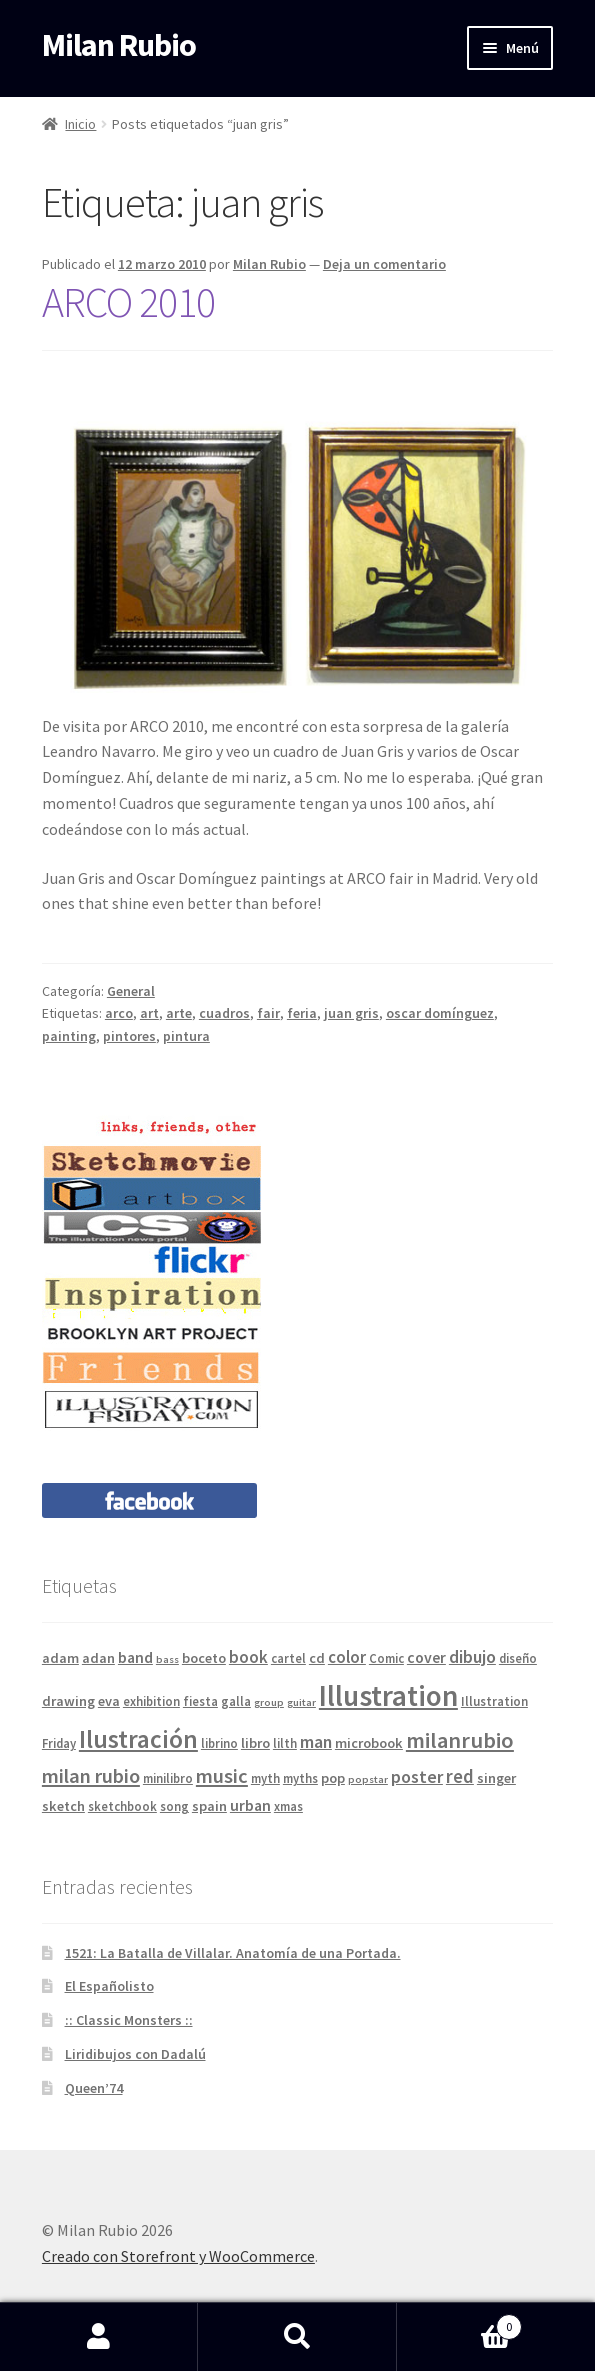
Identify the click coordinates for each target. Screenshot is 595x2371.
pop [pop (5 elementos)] (333, 1778)
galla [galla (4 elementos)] (236, 1701)
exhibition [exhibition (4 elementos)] (151, 1701)
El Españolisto (109, 1986)
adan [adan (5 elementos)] (98, 1658)
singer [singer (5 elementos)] (496, 1778)
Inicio (80, 124)
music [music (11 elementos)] (222, 1776)
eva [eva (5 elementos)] (109, 1701)
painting (69, 1036)
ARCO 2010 (128, 302)
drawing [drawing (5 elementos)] (68, 1701)
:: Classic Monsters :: (129, 2020)
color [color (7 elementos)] (347, 1657)
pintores (129, 1036)
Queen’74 (94, 2088)
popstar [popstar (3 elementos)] (368, 1779)
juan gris (351, 1013)
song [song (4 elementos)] (174, 1806)
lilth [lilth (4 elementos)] (285, 1743)
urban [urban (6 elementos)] (250, 1805)
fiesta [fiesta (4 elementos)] (200, 1701)
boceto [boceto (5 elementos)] (204, 1658)
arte (179, 1013)
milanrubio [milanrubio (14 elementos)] (460, 1740)
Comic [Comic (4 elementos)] (386, 1658)
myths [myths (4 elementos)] (300, 1778)
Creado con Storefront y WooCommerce (178, 2256)
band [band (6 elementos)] (135, 1657)
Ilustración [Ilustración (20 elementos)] (138, 1739)
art (149, 1013)
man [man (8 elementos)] (316, 1741)
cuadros (224, 1013)
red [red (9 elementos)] (460, 1776)
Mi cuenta (99, 2337)
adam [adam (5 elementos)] (60, 1658)
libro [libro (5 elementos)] (255, 1743)
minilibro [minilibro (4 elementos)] (168, 1778)
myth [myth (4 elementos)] (265, 1778)
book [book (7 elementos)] (248, 1657)
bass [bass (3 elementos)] (167, 1659)
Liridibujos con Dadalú (135, 2054)
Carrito (459, 2322)
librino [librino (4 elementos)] (219, 1743)
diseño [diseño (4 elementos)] (518, 1658)
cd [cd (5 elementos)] (317, 1658)
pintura (186, 1036)
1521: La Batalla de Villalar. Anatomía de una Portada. (233, 1953)
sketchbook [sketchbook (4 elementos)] (122, 1806)
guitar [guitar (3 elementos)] (301, 1702)
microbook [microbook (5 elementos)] (369, 1743)
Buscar (297, 2337)
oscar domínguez (440, 1013)
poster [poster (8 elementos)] (417, 1776)
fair (268, 1013)
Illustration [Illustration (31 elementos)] (388, 1695)
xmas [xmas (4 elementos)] (288, 1806)
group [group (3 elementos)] (269, 1702)
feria (302, 1013)
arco (119, 1013)
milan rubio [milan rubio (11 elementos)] (91, 1776)
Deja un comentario (384, 264)
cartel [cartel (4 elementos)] (288, 1658)
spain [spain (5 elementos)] (209, 1806)
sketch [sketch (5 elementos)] (63, 1806)
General (131, 991)
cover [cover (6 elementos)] (426, 1657)
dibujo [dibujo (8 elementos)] (472, 1656)
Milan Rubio (119, 45)
